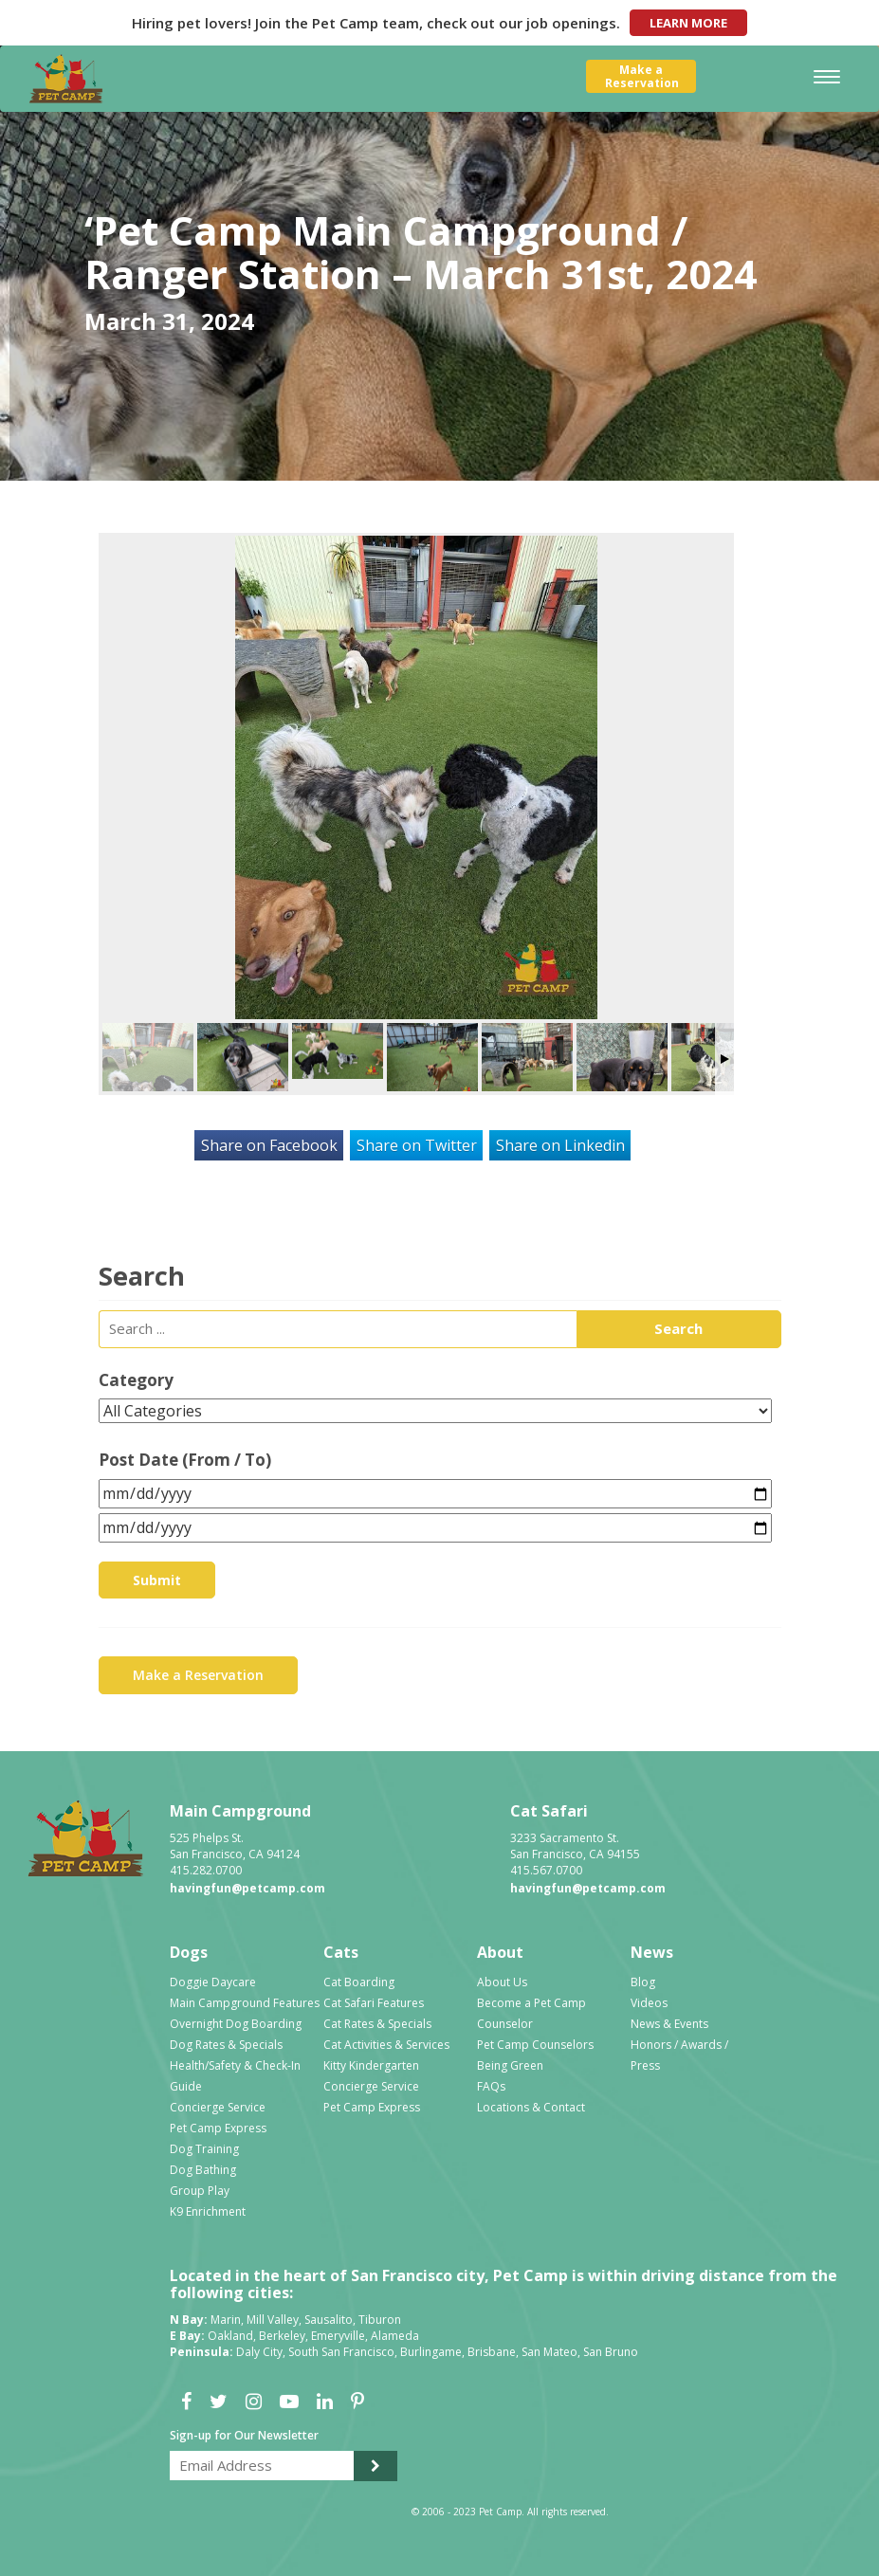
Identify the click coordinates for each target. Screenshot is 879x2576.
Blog (643, 1982)
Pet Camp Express (218, 2128)
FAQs (491, 2086)
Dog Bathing (203, 2170)
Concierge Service (218, 2107)
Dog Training (204, 2149)
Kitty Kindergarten (371, 2065)
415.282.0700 (206, 1870)
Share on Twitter (417, 1145)
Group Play (199, 2191)
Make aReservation (642, 76)
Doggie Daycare (213, 1982)
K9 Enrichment (208, 2211)
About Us (502, 1982)
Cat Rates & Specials (377, 2024)
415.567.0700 (546, 1870)
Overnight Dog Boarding (236, 2024)
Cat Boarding (358, 1982)
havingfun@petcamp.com (247, 1888)
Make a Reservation (198, 1675)
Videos (649, 2003)
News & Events (669, 2024)
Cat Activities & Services (386, 2045)
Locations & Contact (531, 2107)
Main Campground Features (245, 2003)
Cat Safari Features (373, 2003)
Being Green (510, 2065)
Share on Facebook (269, 1145)
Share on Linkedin (560, 1145)
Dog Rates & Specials (226, 2045)
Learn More (688, 22)
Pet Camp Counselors (535, 2045)
